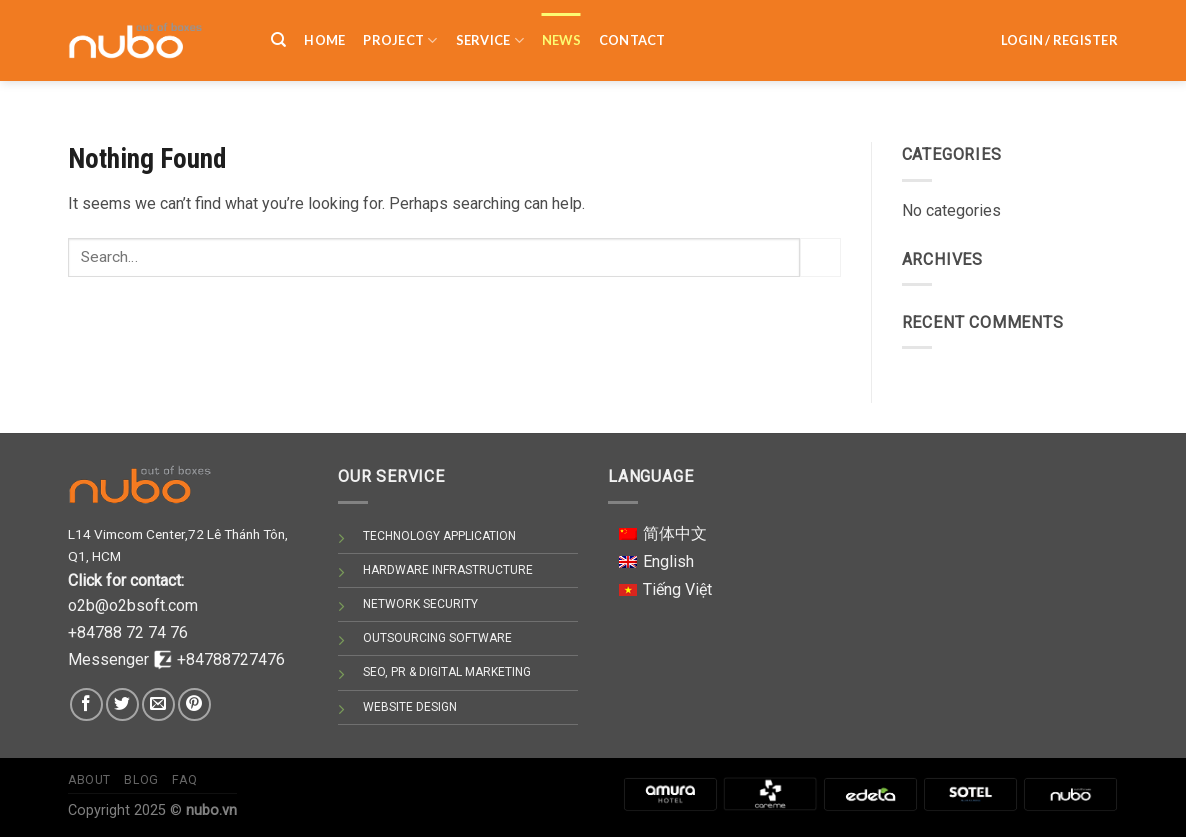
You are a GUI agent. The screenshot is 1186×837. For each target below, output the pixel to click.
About (89, 780)
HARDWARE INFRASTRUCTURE (448, 570)
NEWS (561, 29)
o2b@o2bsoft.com (133, 605)
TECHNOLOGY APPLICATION (439, 536)
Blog (141, 780)
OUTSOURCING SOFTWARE (437, 638)
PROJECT (400, 29)
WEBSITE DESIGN (410, 707)
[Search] (278, 29)
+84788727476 (231, 659)
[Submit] (820, 257)
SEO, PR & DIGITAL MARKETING (447, 672)
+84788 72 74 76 (128, 632)
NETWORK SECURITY (420, 604)
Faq (184, 780)
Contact (632, 29)
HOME (324, 29)
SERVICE (490, 29)
